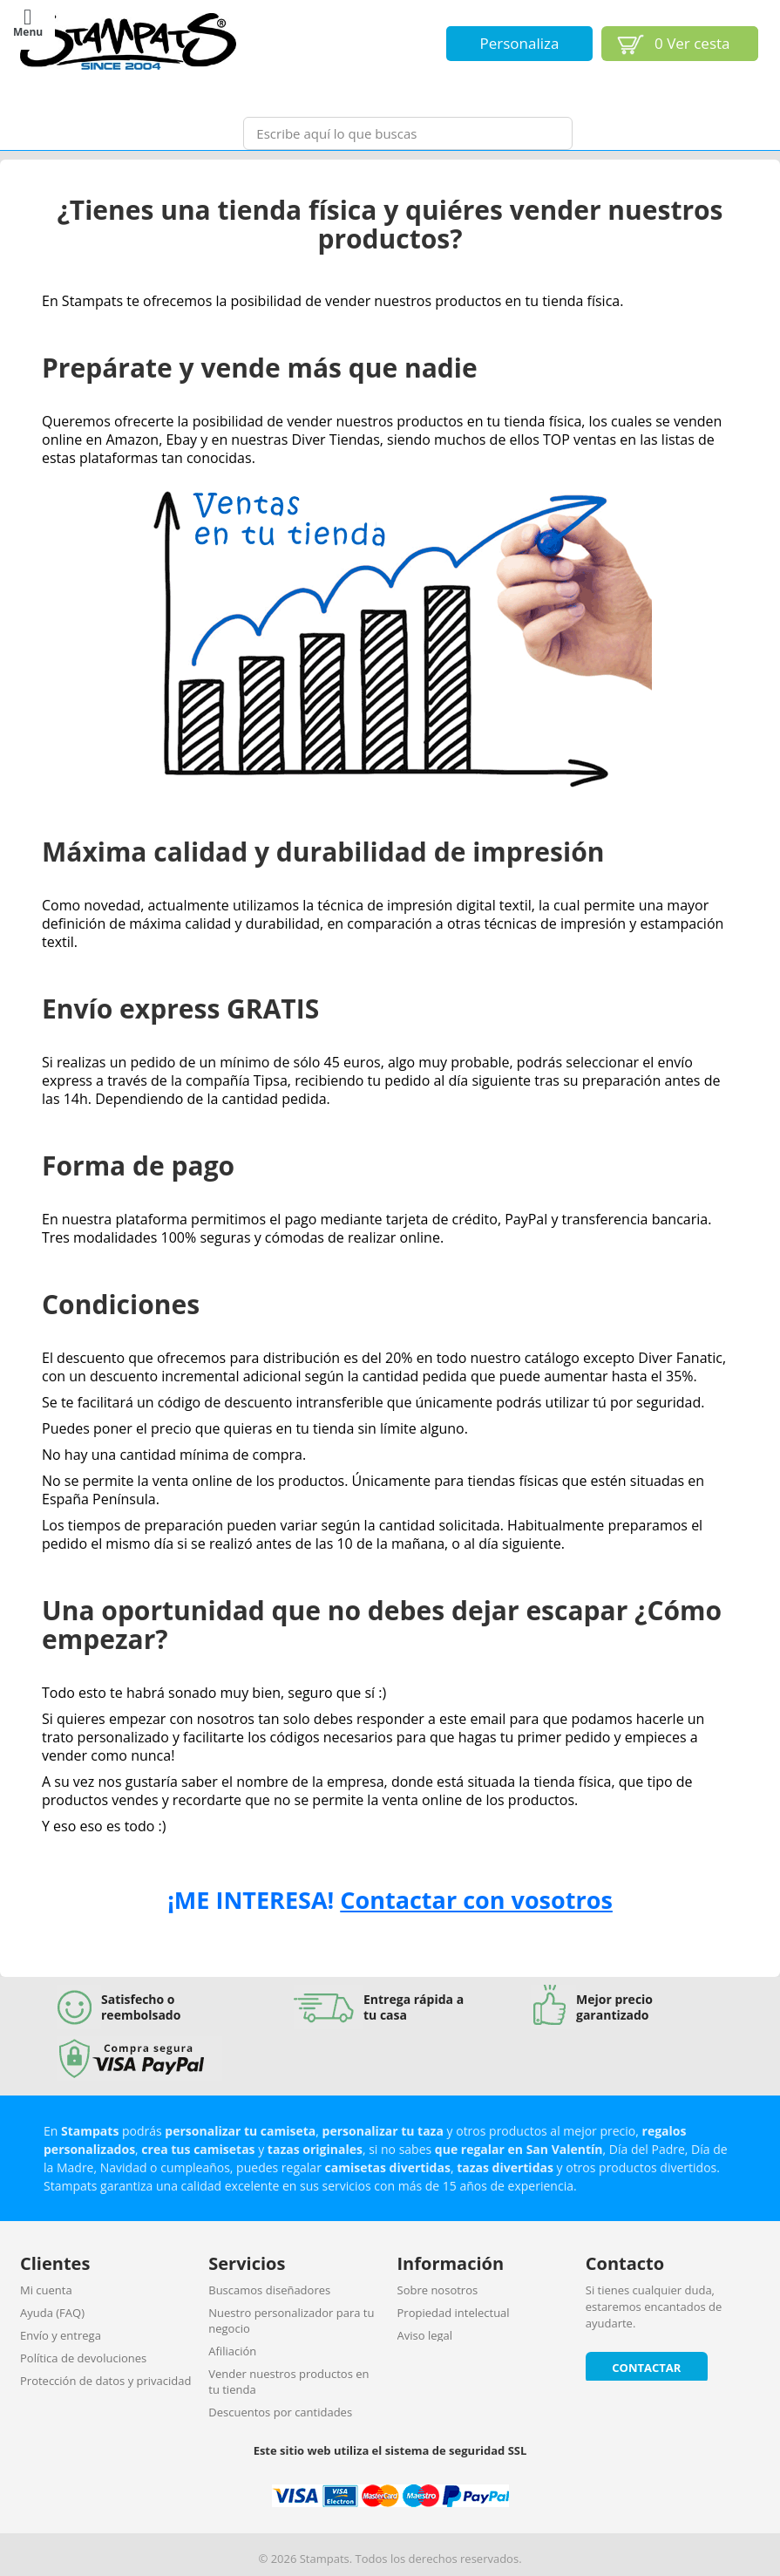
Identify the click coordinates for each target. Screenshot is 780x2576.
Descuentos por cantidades (280, 2412)
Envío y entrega (60, 2335)
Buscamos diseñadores (269, 2290)
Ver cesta (692, 43)
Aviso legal (425, 2335)
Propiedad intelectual (453, 2312)
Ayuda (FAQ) (52, 2312)
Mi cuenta (46, 2290)
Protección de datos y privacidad (105, 2381)
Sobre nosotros (437, 2290)
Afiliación (232, 2351)
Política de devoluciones (83, 2358)
